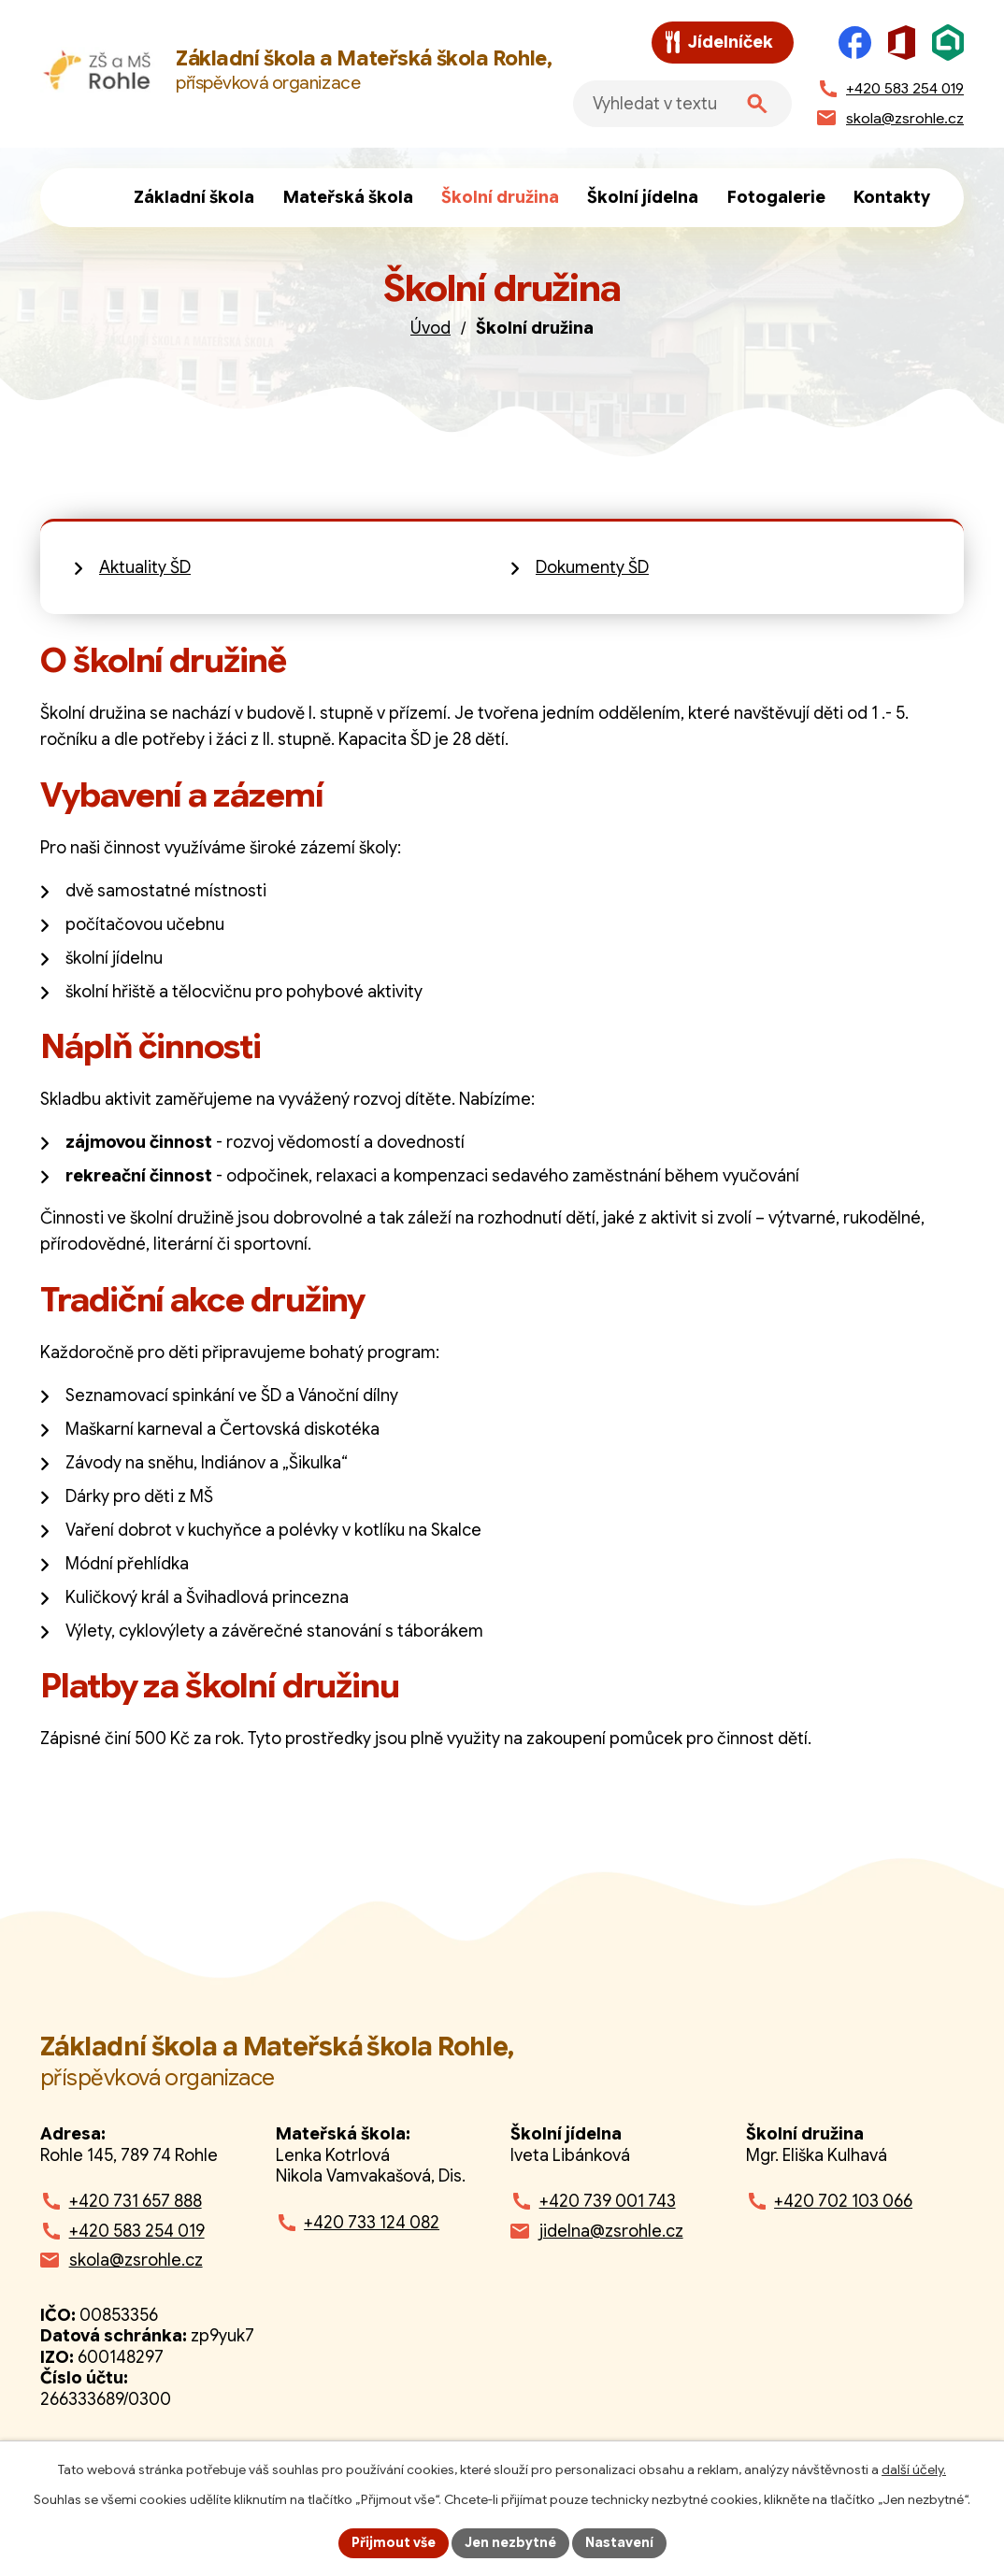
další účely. (914, 2469)
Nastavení (619, 2542)
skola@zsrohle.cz (136, 2260)
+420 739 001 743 (607, 2201)
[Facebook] (855, 42)
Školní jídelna (642, 197)
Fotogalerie (776, 197)
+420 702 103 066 (843, 2201)
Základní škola (194, 197)
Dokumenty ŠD (592, 567)
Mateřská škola (348, 197)
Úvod (90, 197)
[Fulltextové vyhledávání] (682, 103)
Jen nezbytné (510, 2542)
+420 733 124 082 (371, 2222)
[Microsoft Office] (901, 42)
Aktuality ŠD (145, 567)
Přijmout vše (393, 2542)
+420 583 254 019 (137, 2231)
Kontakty (891, 197)
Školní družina (500, 197)
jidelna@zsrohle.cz (611, 2231)
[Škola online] (948, 42)
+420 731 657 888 (135, 2201)
